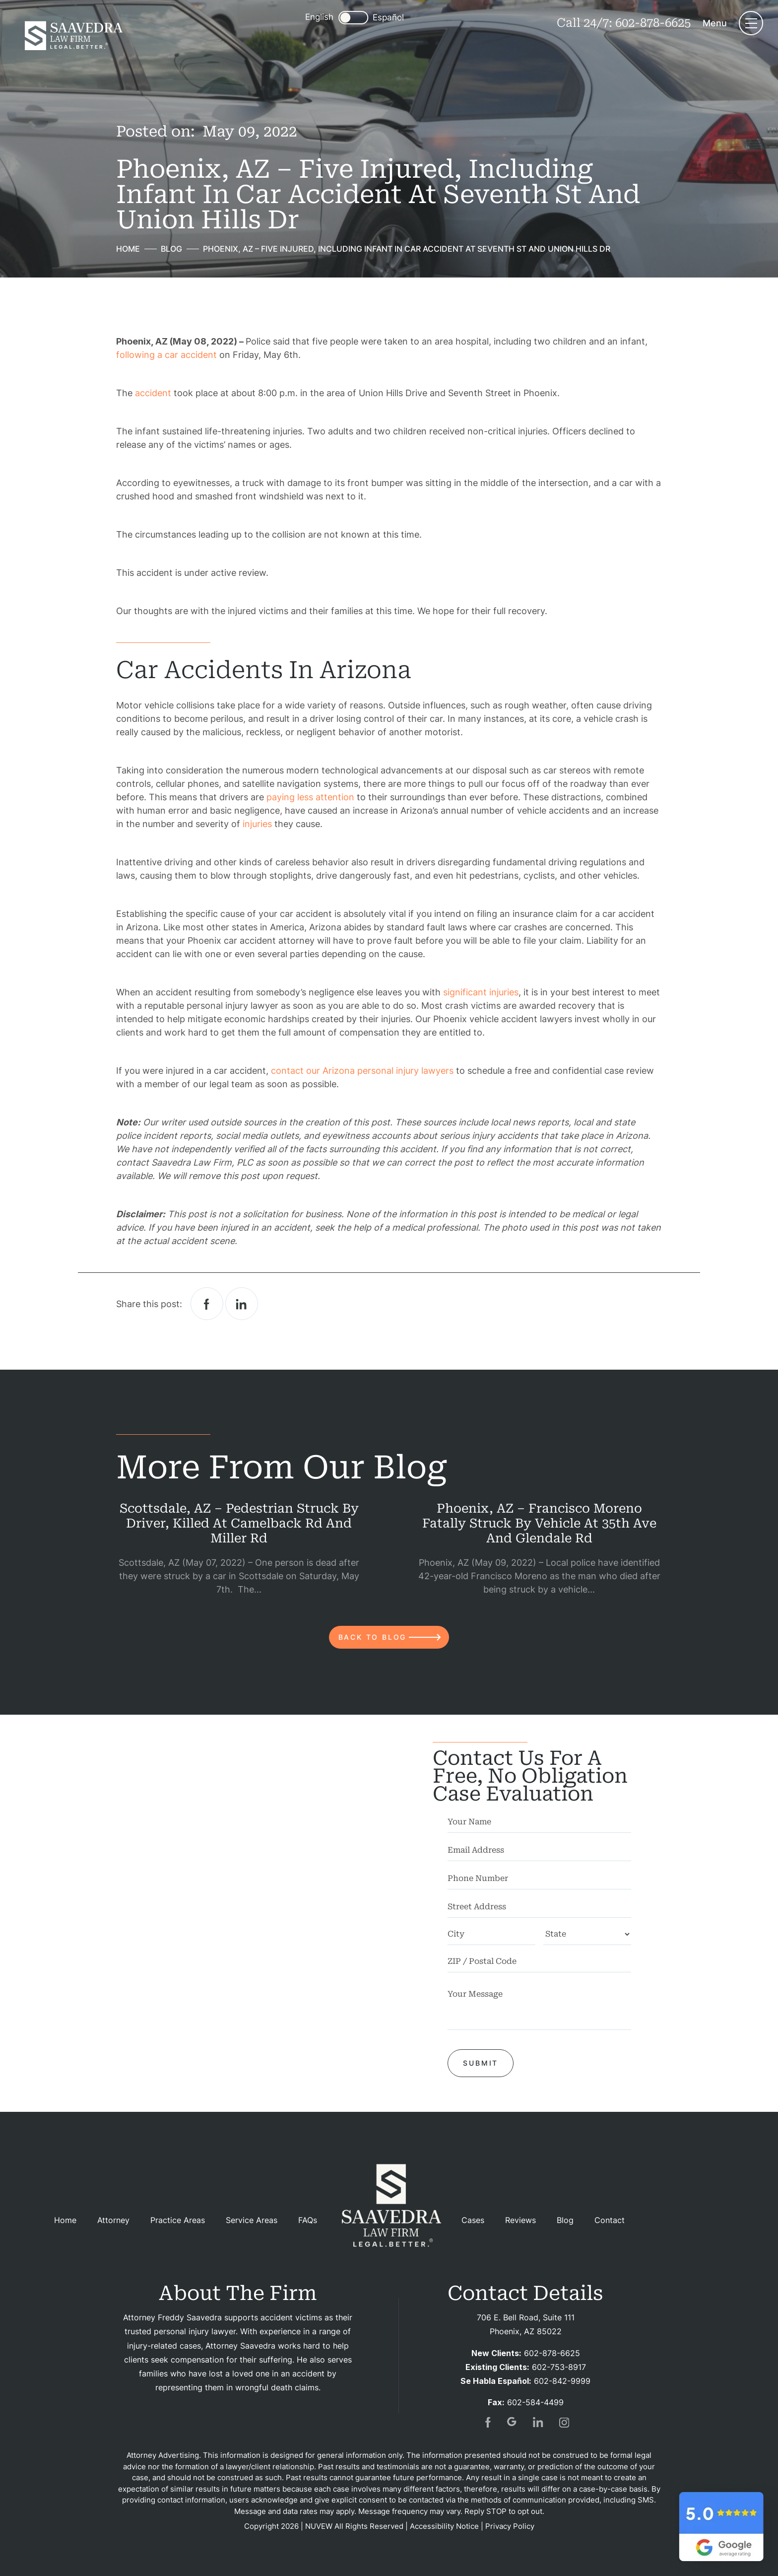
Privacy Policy (509, 2526)
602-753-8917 (559, 2367)
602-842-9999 (562, 2381)
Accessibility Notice (444, 2526)
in (538, 2422)
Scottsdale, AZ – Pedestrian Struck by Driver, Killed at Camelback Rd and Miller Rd (239, 1523)
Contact (609, 2220)
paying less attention (310, 797)
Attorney (113, 2220)
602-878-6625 (653, 23)
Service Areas (251, 2220)
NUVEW (318, 2526)
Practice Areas (177, 2220)
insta (564, 2422)
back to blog (372, 1637)
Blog (565, 2220)
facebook (207, 1303)
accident (153, 393)
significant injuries (481, 992)
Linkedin (241, 1303)
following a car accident (166, 354)
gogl (512, 2422)
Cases (472, 2220)
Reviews (520, 2220)
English (319, 17)
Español (388, 17)
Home (65, 2220)
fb (486, 2422)
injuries (257, 824)
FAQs (307, 2220)
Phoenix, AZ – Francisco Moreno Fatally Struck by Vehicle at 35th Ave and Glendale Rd (539, 1523)
